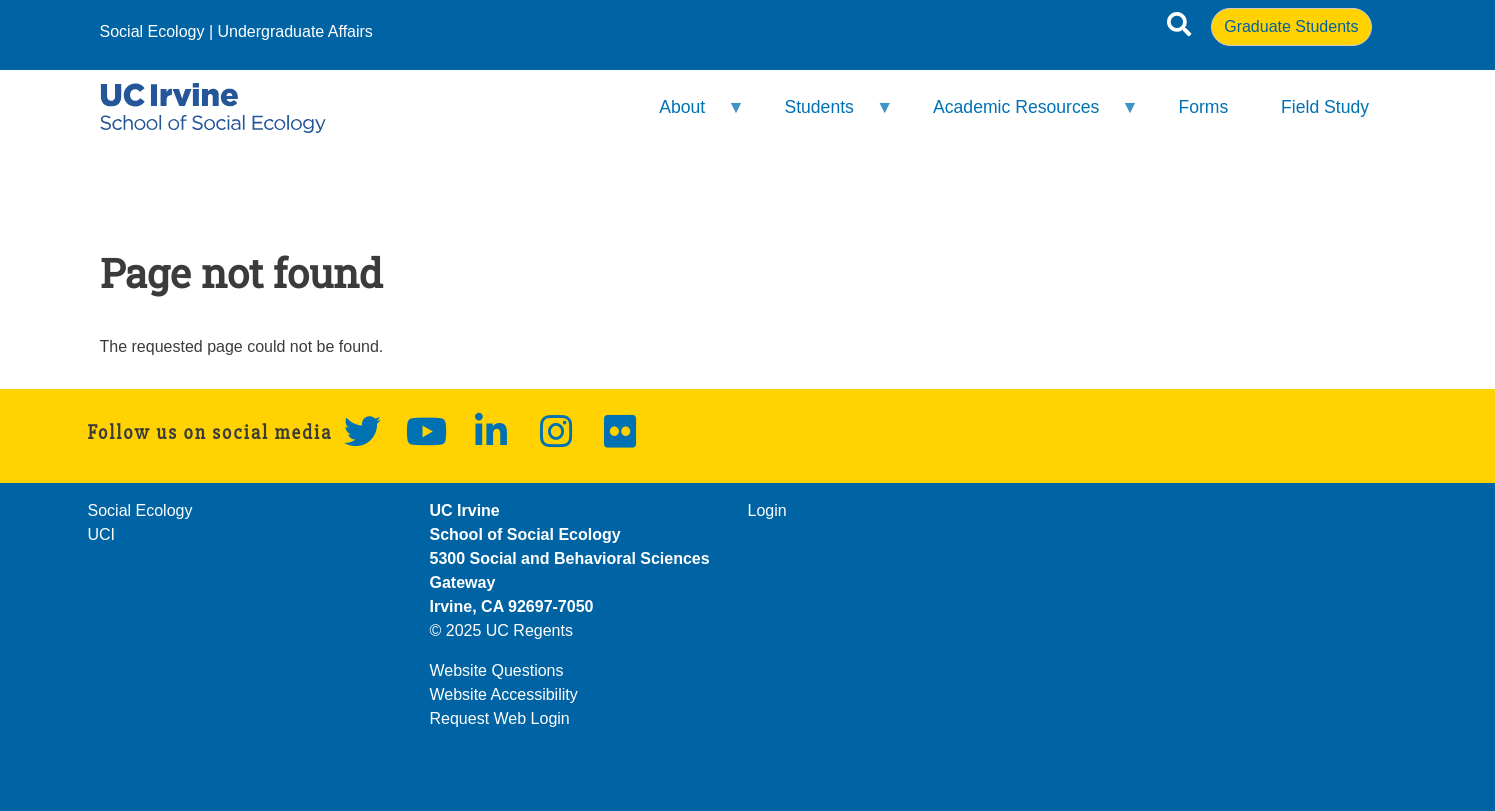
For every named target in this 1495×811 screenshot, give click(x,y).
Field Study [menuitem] (1325, 107)
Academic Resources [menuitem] (1023, 115)
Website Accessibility (504, 694)
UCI (102, 534)
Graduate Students (1291, 26)
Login (767, 510)
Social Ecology (152, 31)
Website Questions (497, 670)
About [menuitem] (689, 115)
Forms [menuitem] (1203, 107)
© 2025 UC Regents (501, 630)
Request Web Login (500, 718)
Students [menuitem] (825, 115)
